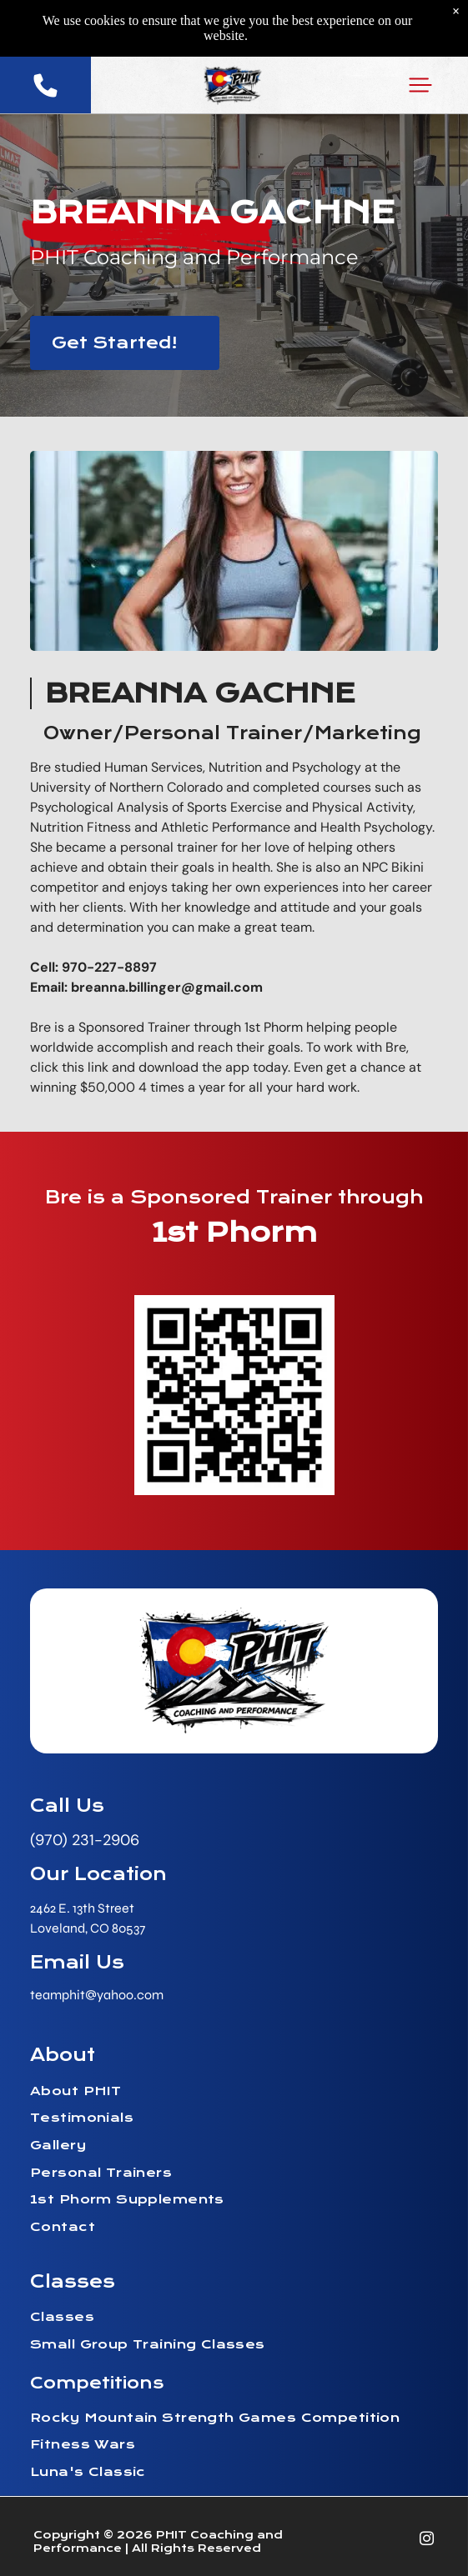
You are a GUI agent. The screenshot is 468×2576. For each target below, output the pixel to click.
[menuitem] (234, 2093)
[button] (420, 85)
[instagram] (427, 2541)
